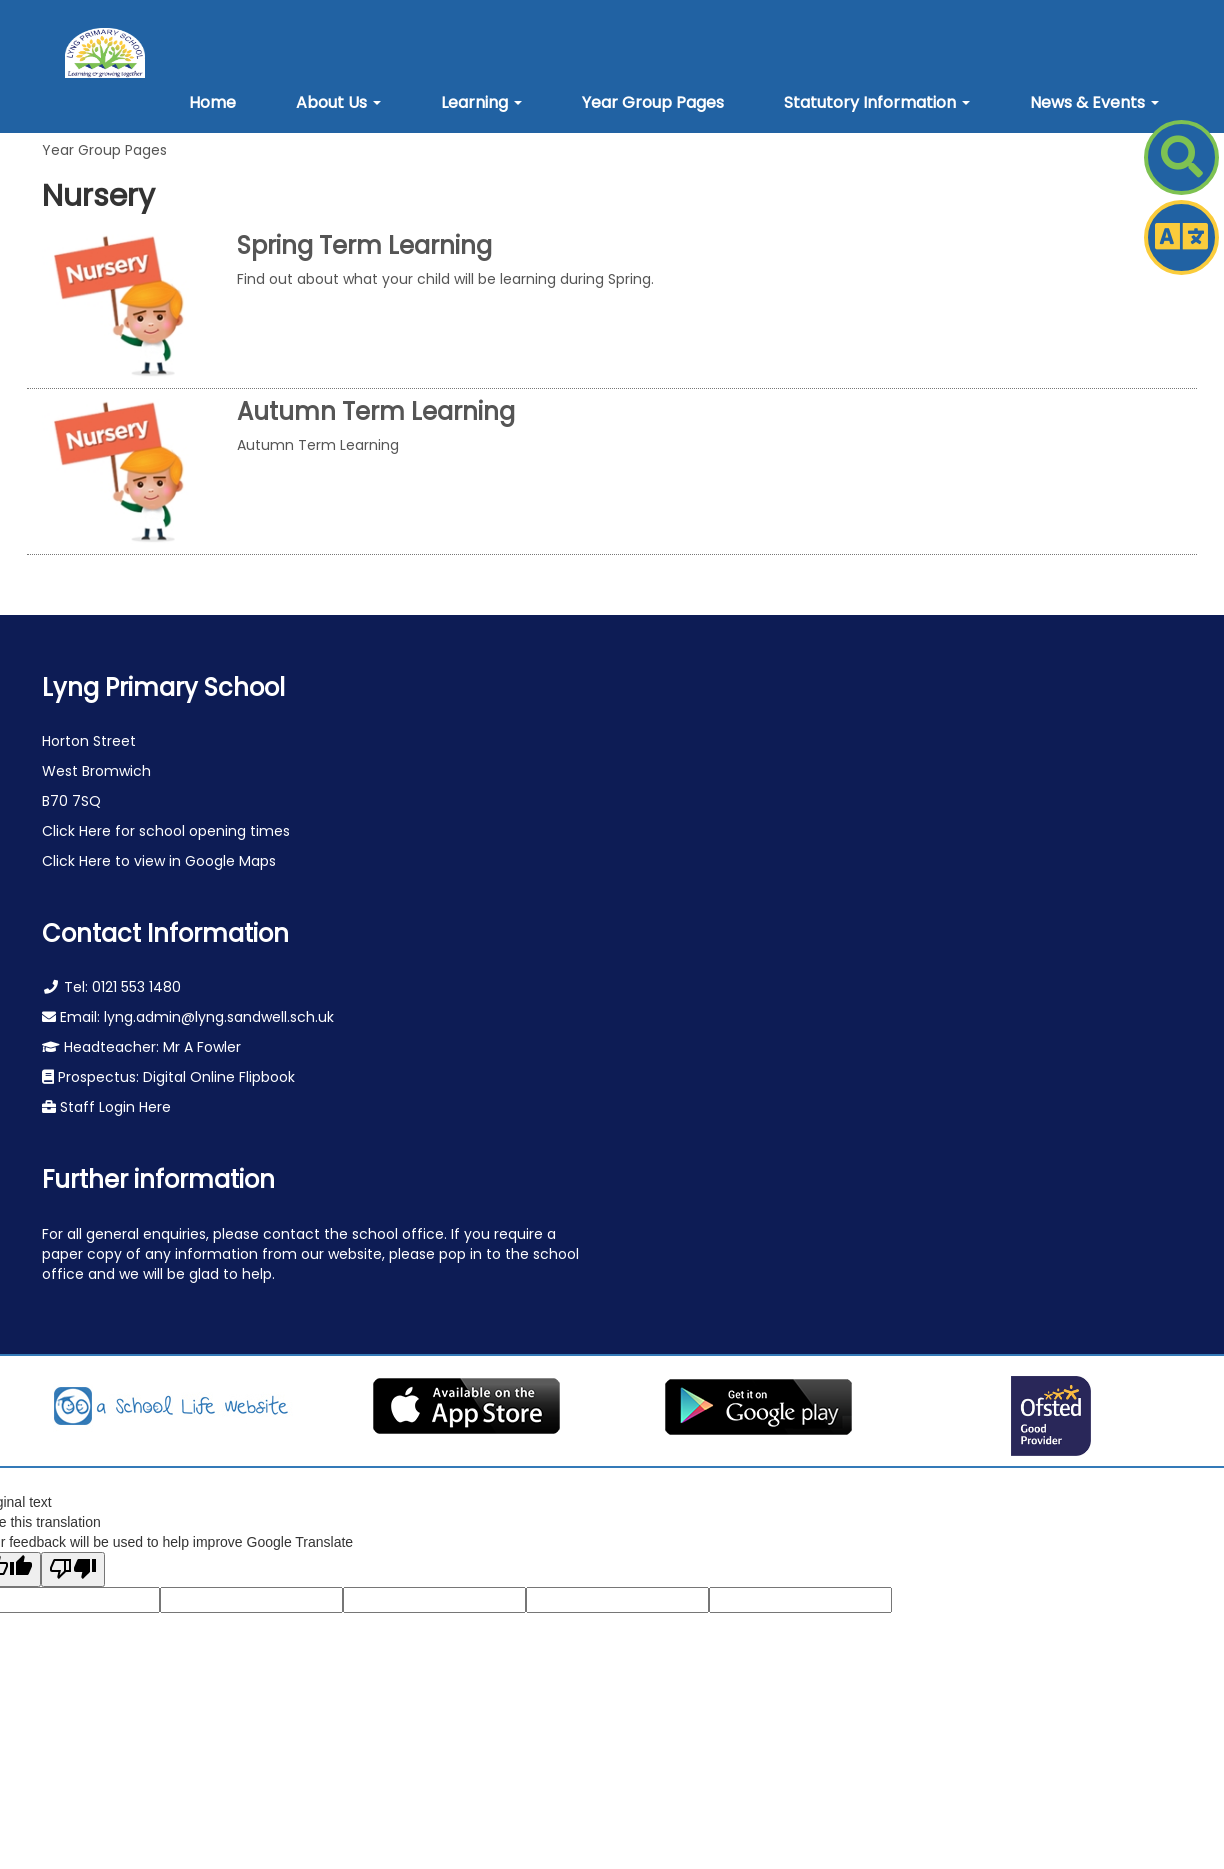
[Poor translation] (73, 1569)
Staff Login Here (113, 1107)
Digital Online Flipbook (219, 1077)
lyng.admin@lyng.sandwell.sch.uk (219, 1017)
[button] (338, 103)
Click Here (78, 831)
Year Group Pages (104, 150)
